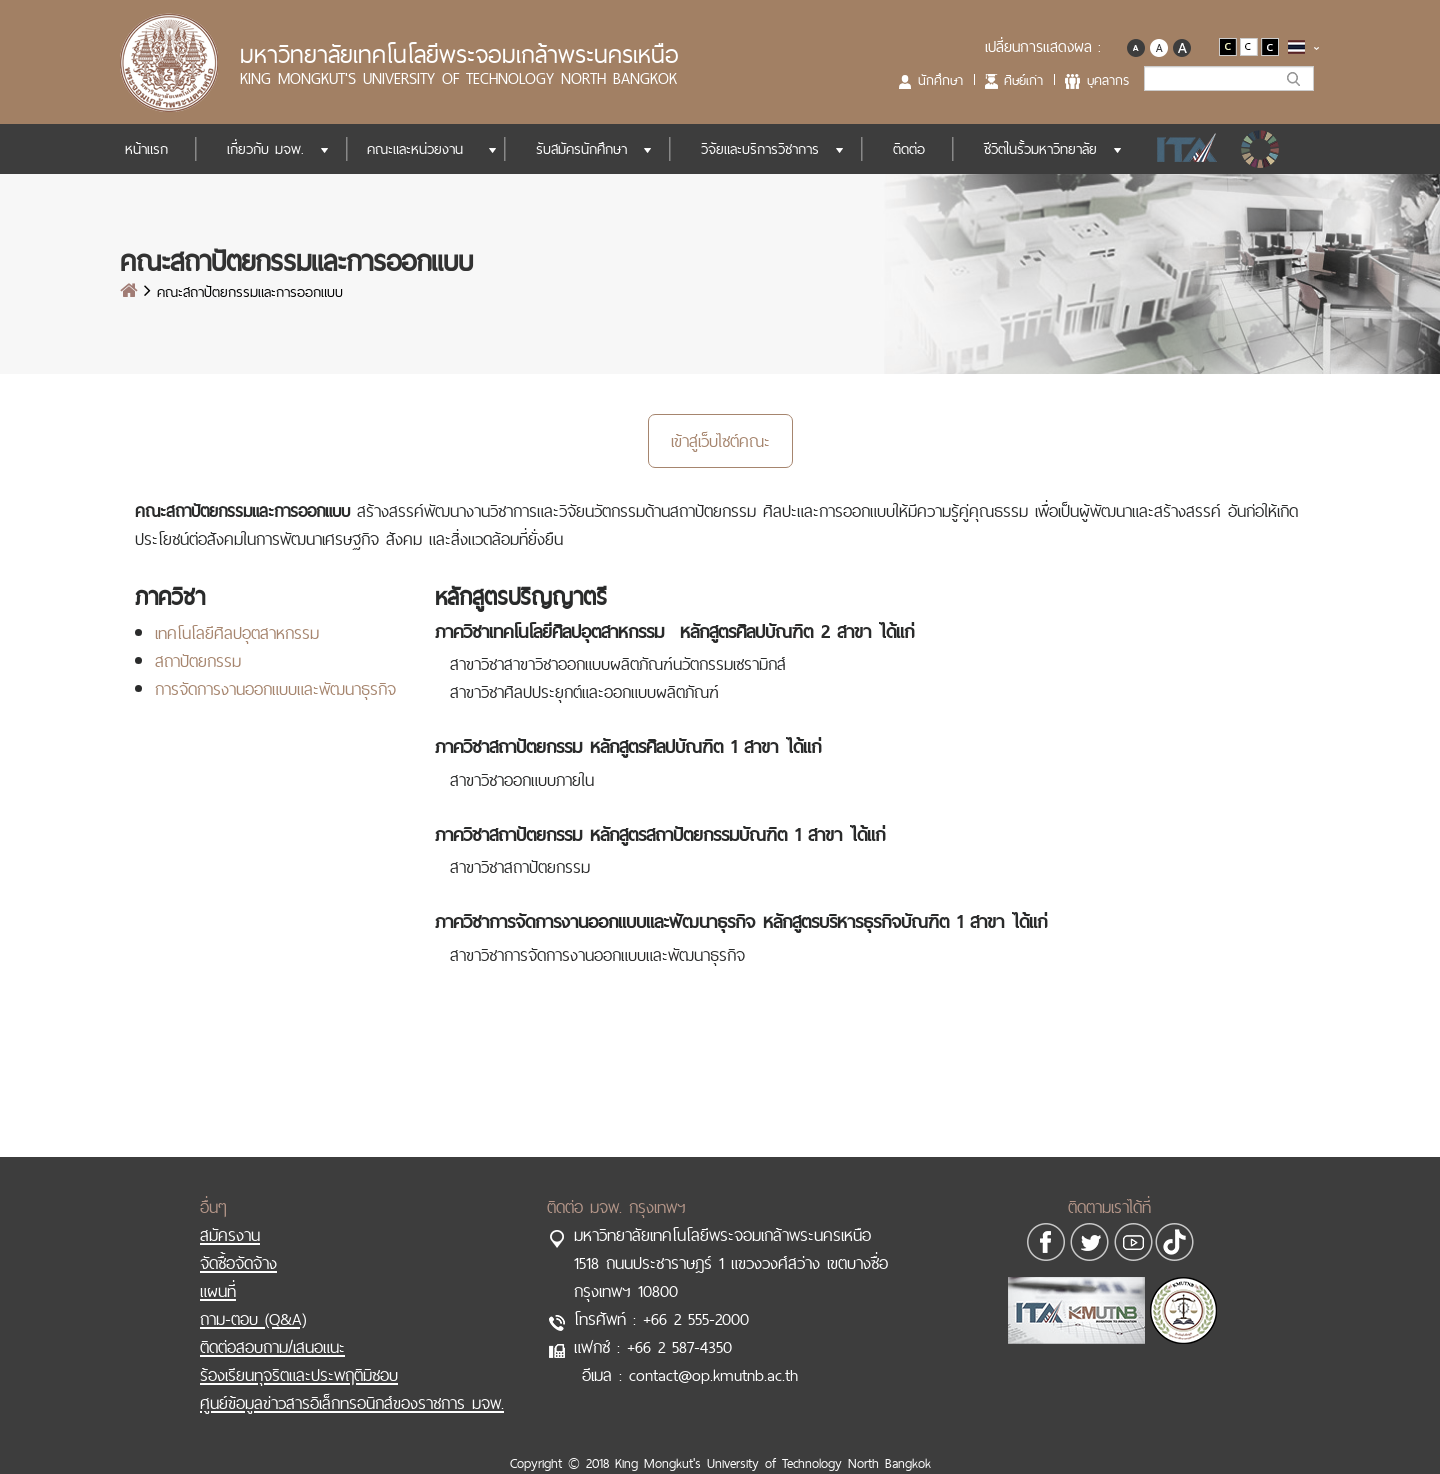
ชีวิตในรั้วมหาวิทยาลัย (1040, 149)
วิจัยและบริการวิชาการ (760, 149)
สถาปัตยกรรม (198, 661)
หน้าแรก (146, 149)
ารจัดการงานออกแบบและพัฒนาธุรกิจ (280, 689)
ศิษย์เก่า (1023, 80)
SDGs (1262, 149)
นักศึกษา (940, 80)
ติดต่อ (909, 149)
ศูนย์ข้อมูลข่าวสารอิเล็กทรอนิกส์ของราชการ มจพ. (352, 1403)
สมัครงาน (230, 1235)
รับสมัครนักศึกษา (581, 149)
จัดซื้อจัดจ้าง (238, 1263)
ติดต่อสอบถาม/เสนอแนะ (272, 1347)
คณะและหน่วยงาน (415, 149)
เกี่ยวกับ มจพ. (265, 149)
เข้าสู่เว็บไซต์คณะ (720, 441)
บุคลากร (1108, 80)
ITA (1181, 149)
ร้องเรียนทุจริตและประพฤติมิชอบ (299, 1375)
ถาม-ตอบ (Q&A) (253, 1319)
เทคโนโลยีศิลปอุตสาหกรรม (237, 633)
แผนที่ (218, 1291)
